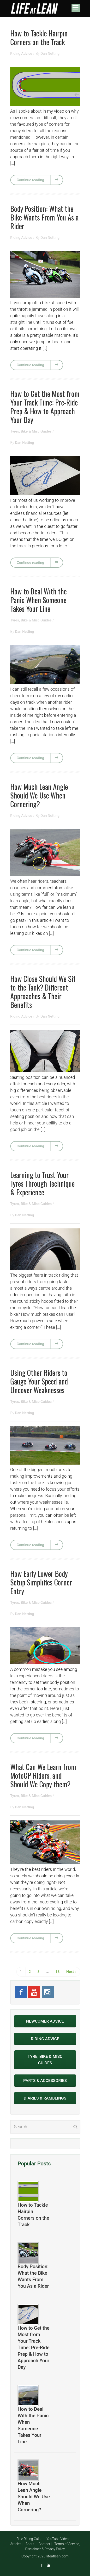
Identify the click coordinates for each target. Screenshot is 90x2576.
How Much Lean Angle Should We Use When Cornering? (39, 795)
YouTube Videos (58, 2539)
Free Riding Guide (29, 2539)
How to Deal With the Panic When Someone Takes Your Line (38, 600)
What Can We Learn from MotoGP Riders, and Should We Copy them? (43, 1775)
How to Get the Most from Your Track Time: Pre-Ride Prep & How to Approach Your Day (44, 406)
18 (57, 1972)
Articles (15, 2544)
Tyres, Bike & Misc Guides (31, 431)
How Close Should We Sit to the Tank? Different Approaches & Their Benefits (43, 991)
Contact (44, 2544)
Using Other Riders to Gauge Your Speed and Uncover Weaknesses (39, 1381)
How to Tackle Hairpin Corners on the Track (39, 37)
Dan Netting (50, 53)
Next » (71, 1972)
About (29, 2544)
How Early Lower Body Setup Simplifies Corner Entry (41, 1582)
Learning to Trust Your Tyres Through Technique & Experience (42, 1183)
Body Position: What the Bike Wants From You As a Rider (44, 217)
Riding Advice (21, 53)
